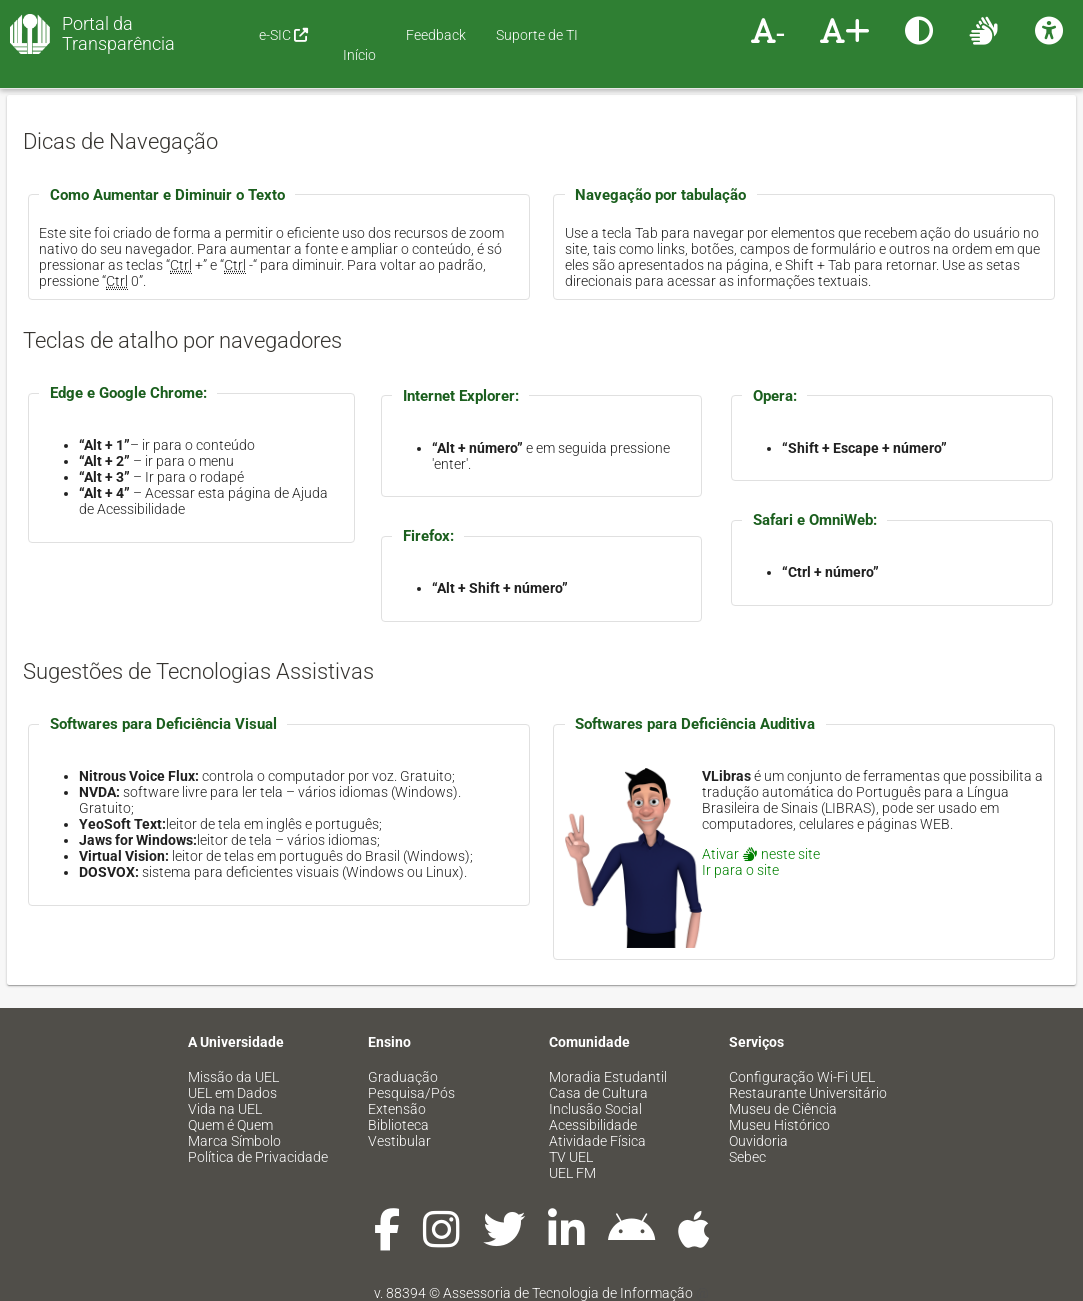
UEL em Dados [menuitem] (232, 1093)
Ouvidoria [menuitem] (758, 1141)
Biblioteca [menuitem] (398, 1125)
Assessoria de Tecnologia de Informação (568, 1293)
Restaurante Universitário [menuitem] (808, 1093)
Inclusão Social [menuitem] (595, 1109)
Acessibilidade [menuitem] (593, 1125)
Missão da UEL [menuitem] (233, 1077)
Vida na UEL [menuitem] (225, 1109)
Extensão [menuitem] (397, 1109)
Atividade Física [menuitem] (597, 1141)
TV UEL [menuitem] (571, 1157)
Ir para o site (740, 870)
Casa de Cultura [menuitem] (598, 1093)
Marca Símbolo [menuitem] (234, 1141)
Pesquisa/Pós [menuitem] (411, 1093)
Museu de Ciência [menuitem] (783, 1109)
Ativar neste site (761, 854)
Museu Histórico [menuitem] (779, 1125)
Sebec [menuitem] (747, 1157)
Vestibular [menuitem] (399, 1141)
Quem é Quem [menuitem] (230, 1125)
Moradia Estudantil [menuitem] (608, 1077)
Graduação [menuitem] (403, 1077)
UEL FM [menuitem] (572, 1173)
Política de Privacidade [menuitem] (258, 1157)
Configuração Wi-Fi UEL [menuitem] (802, 1077)
